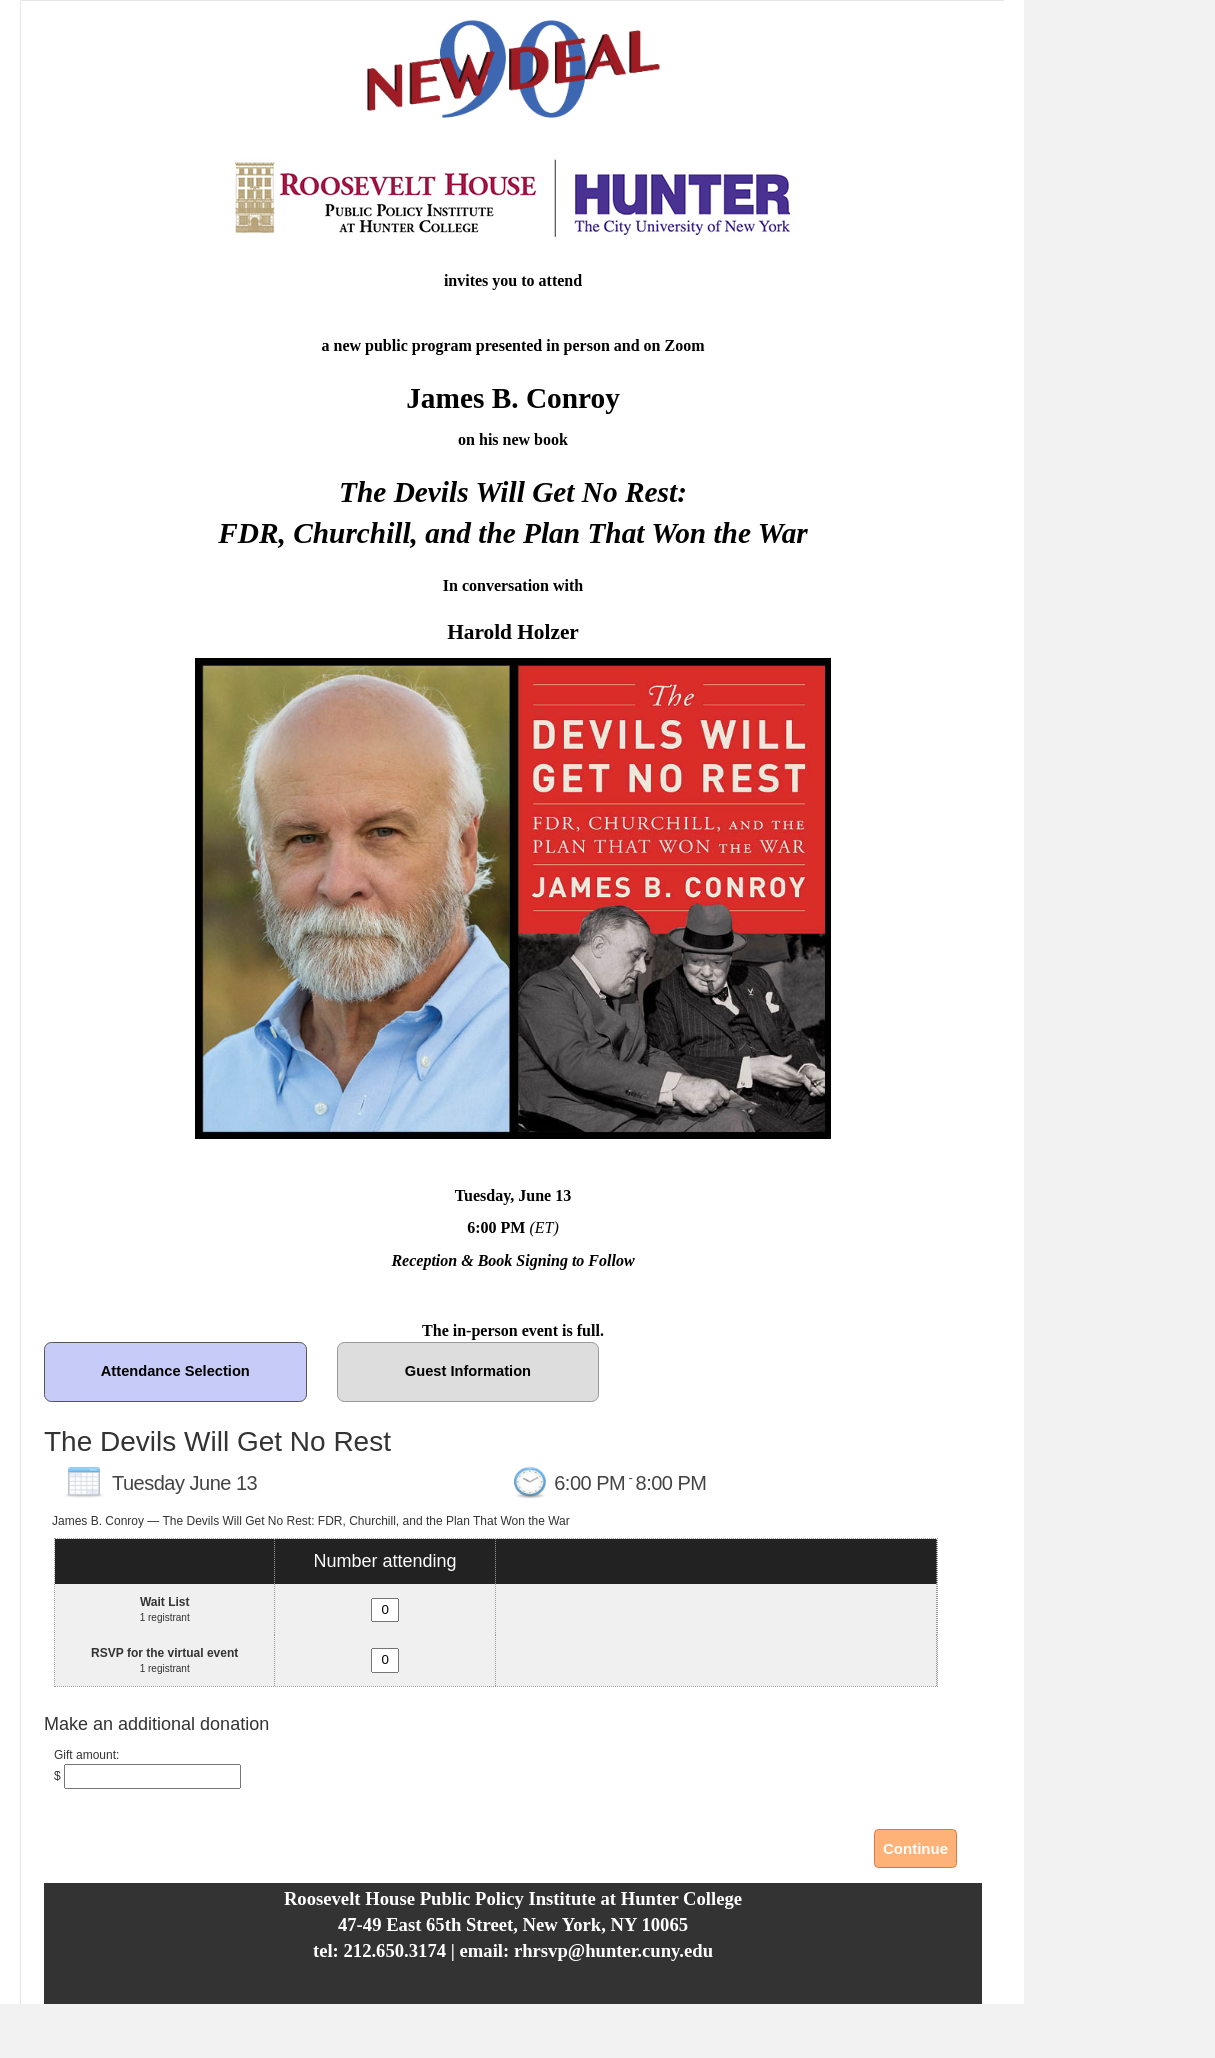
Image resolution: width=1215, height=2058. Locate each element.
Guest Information (468, 1371)
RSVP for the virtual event (164, 1653)
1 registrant (165, 1617)
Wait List (165, 1602)
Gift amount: (86, 1755)
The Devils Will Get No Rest (217, 1441)
